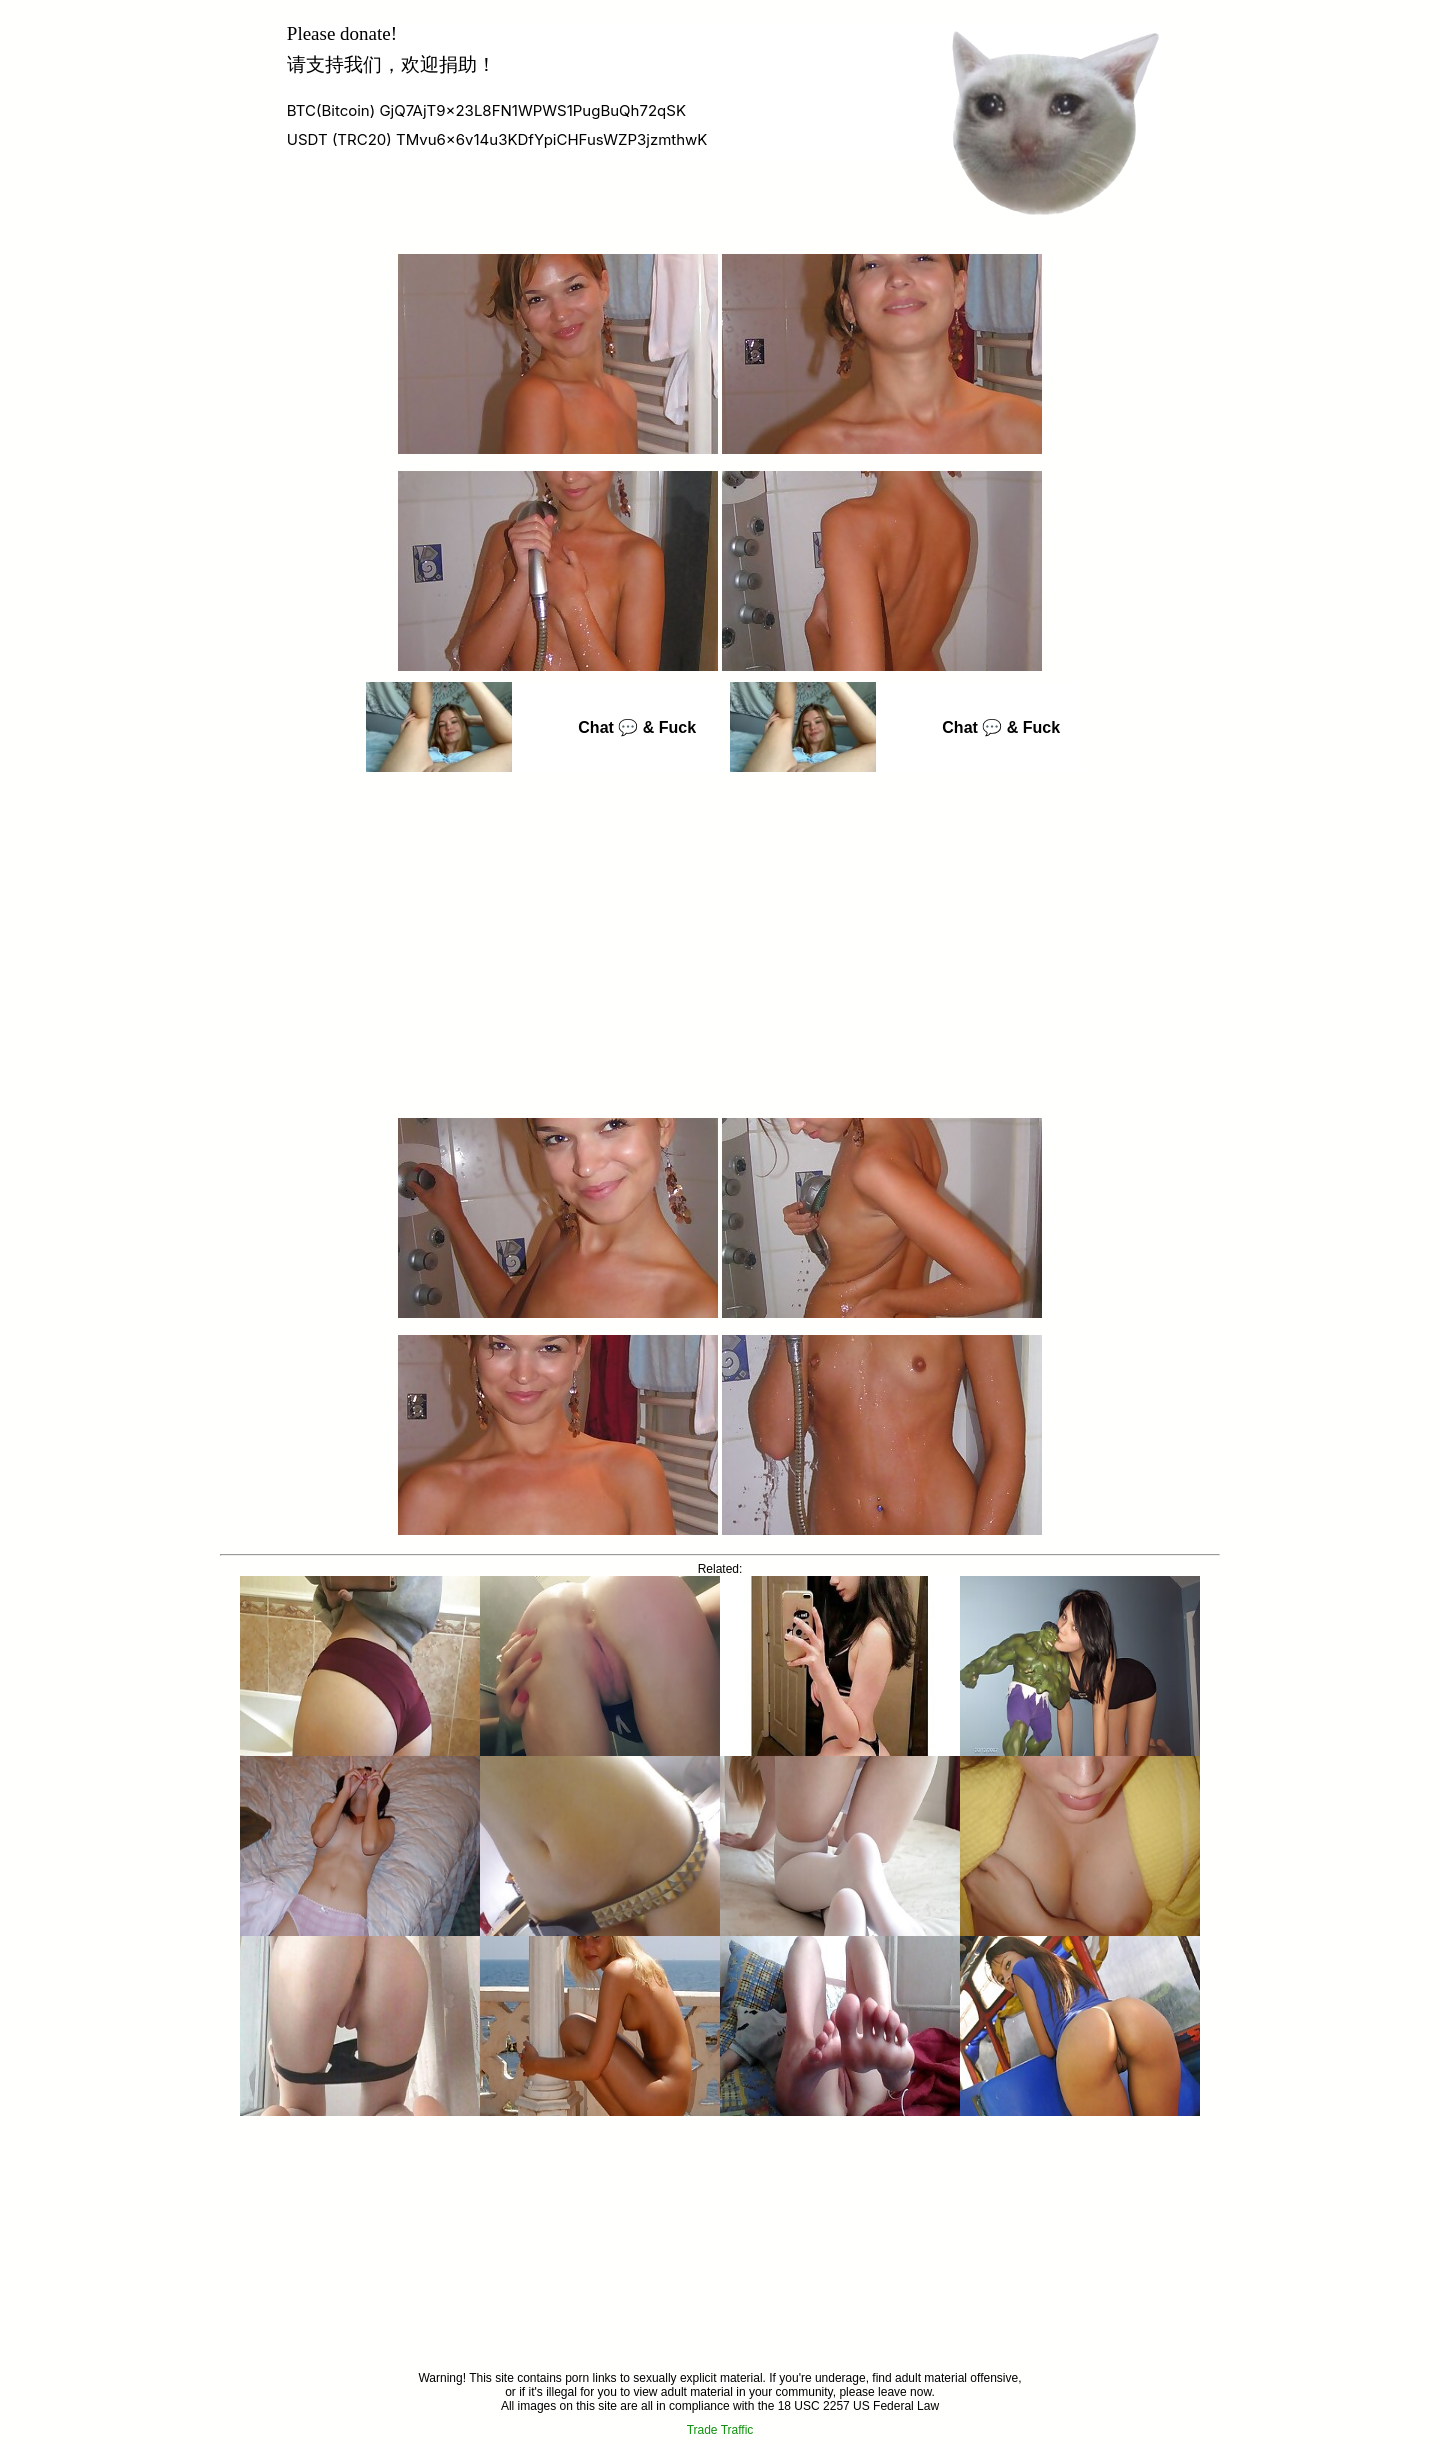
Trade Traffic (720, 2430)
